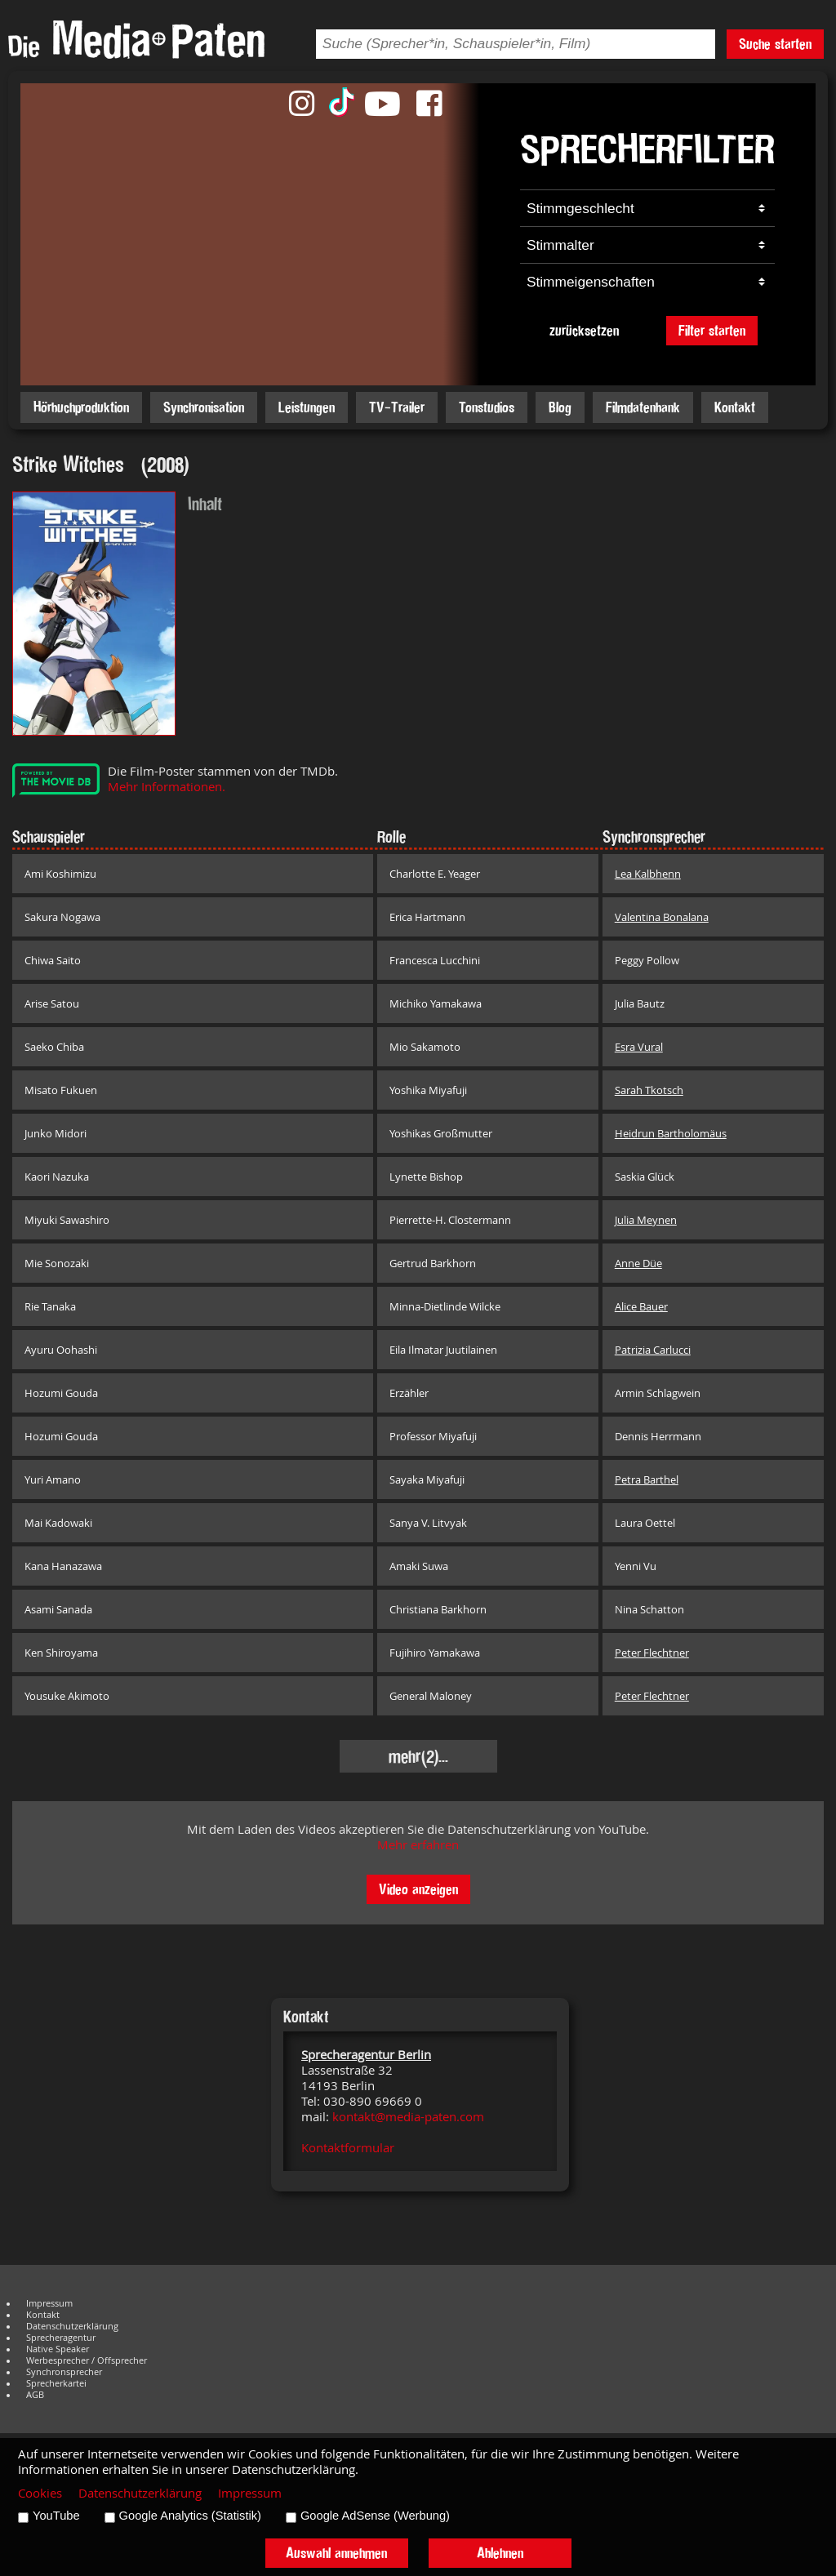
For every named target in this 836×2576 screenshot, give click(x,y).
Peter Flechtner (652, 1652)
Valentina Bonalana (662, 917)
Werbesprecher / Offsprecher (86, 2360)
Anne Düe (638, 1263)
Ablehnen (500, 2553)
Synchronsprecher (64, 2372)
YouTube (56, 2515)
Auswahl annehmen (336, 2553)
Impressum (49, 2303)
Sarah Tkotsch (649, 1090)
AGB (35, 2394)
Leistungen (306, 407)
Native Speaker (57, 2349)
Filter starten (711, 330)
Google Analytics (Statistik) (190, 2515)
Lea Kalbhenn (648, 873)
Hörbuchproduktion (81, 407)
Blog (560, 407)
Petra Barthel (646, 1479)
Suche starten (775, 43)
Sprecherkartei (56, 2383)
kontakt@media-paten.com (408, 2116)
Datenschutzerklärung (72, 2326)
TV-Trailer (397, 407)
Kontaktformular (347, 2148)
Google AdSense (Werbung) (375, 2515)
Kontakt (734, 407)
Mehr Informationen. (166, 786)
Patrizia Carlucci (653, 1349)
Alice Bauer (641, 1306)
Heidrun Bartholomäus (671, 1133)
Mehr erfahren (418, 1845)
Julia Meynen (646, 1219)
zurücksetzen (584, 330)
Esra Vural (639, 1046)
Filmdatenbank (643, 407)
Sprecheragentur (61, 2337)
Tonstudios (486, 407)
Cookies (40, 2493)
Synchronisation (203, 407)
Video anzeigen (418, 1889)
